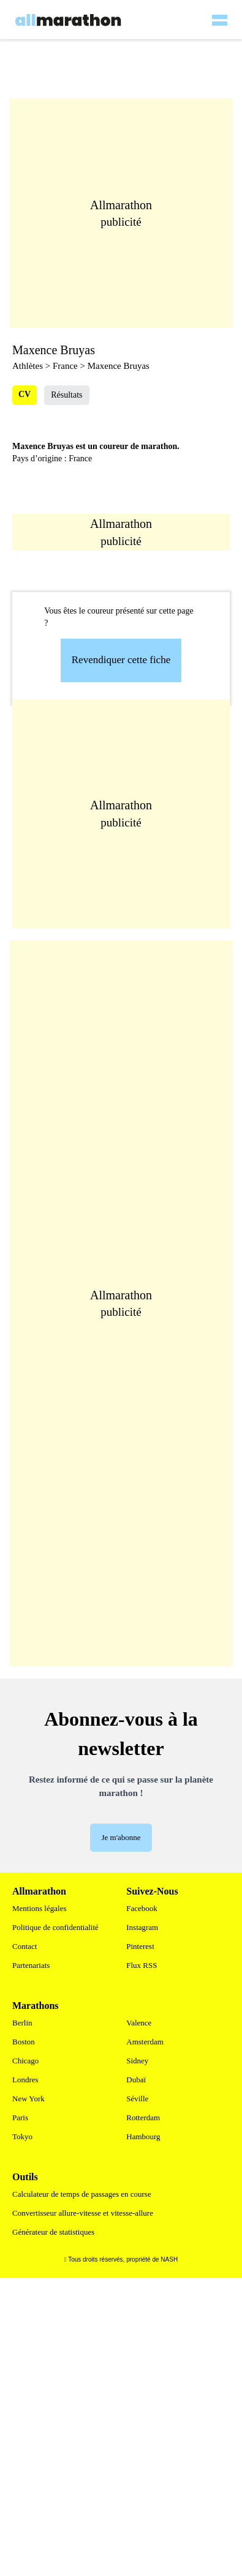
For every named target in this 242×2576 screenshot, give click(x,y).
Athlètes (27, 366)
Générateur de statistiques (53, 2231)
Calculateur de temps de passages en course (81, 2194)
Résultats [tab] (66, 394)
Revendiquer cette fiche (121, 660)
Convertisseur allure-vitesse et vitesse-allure (82, 2213)
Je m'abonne (120, 1837)
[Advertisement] (127, 814)
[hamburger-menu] (219, 12)
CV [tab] (24, 394)
